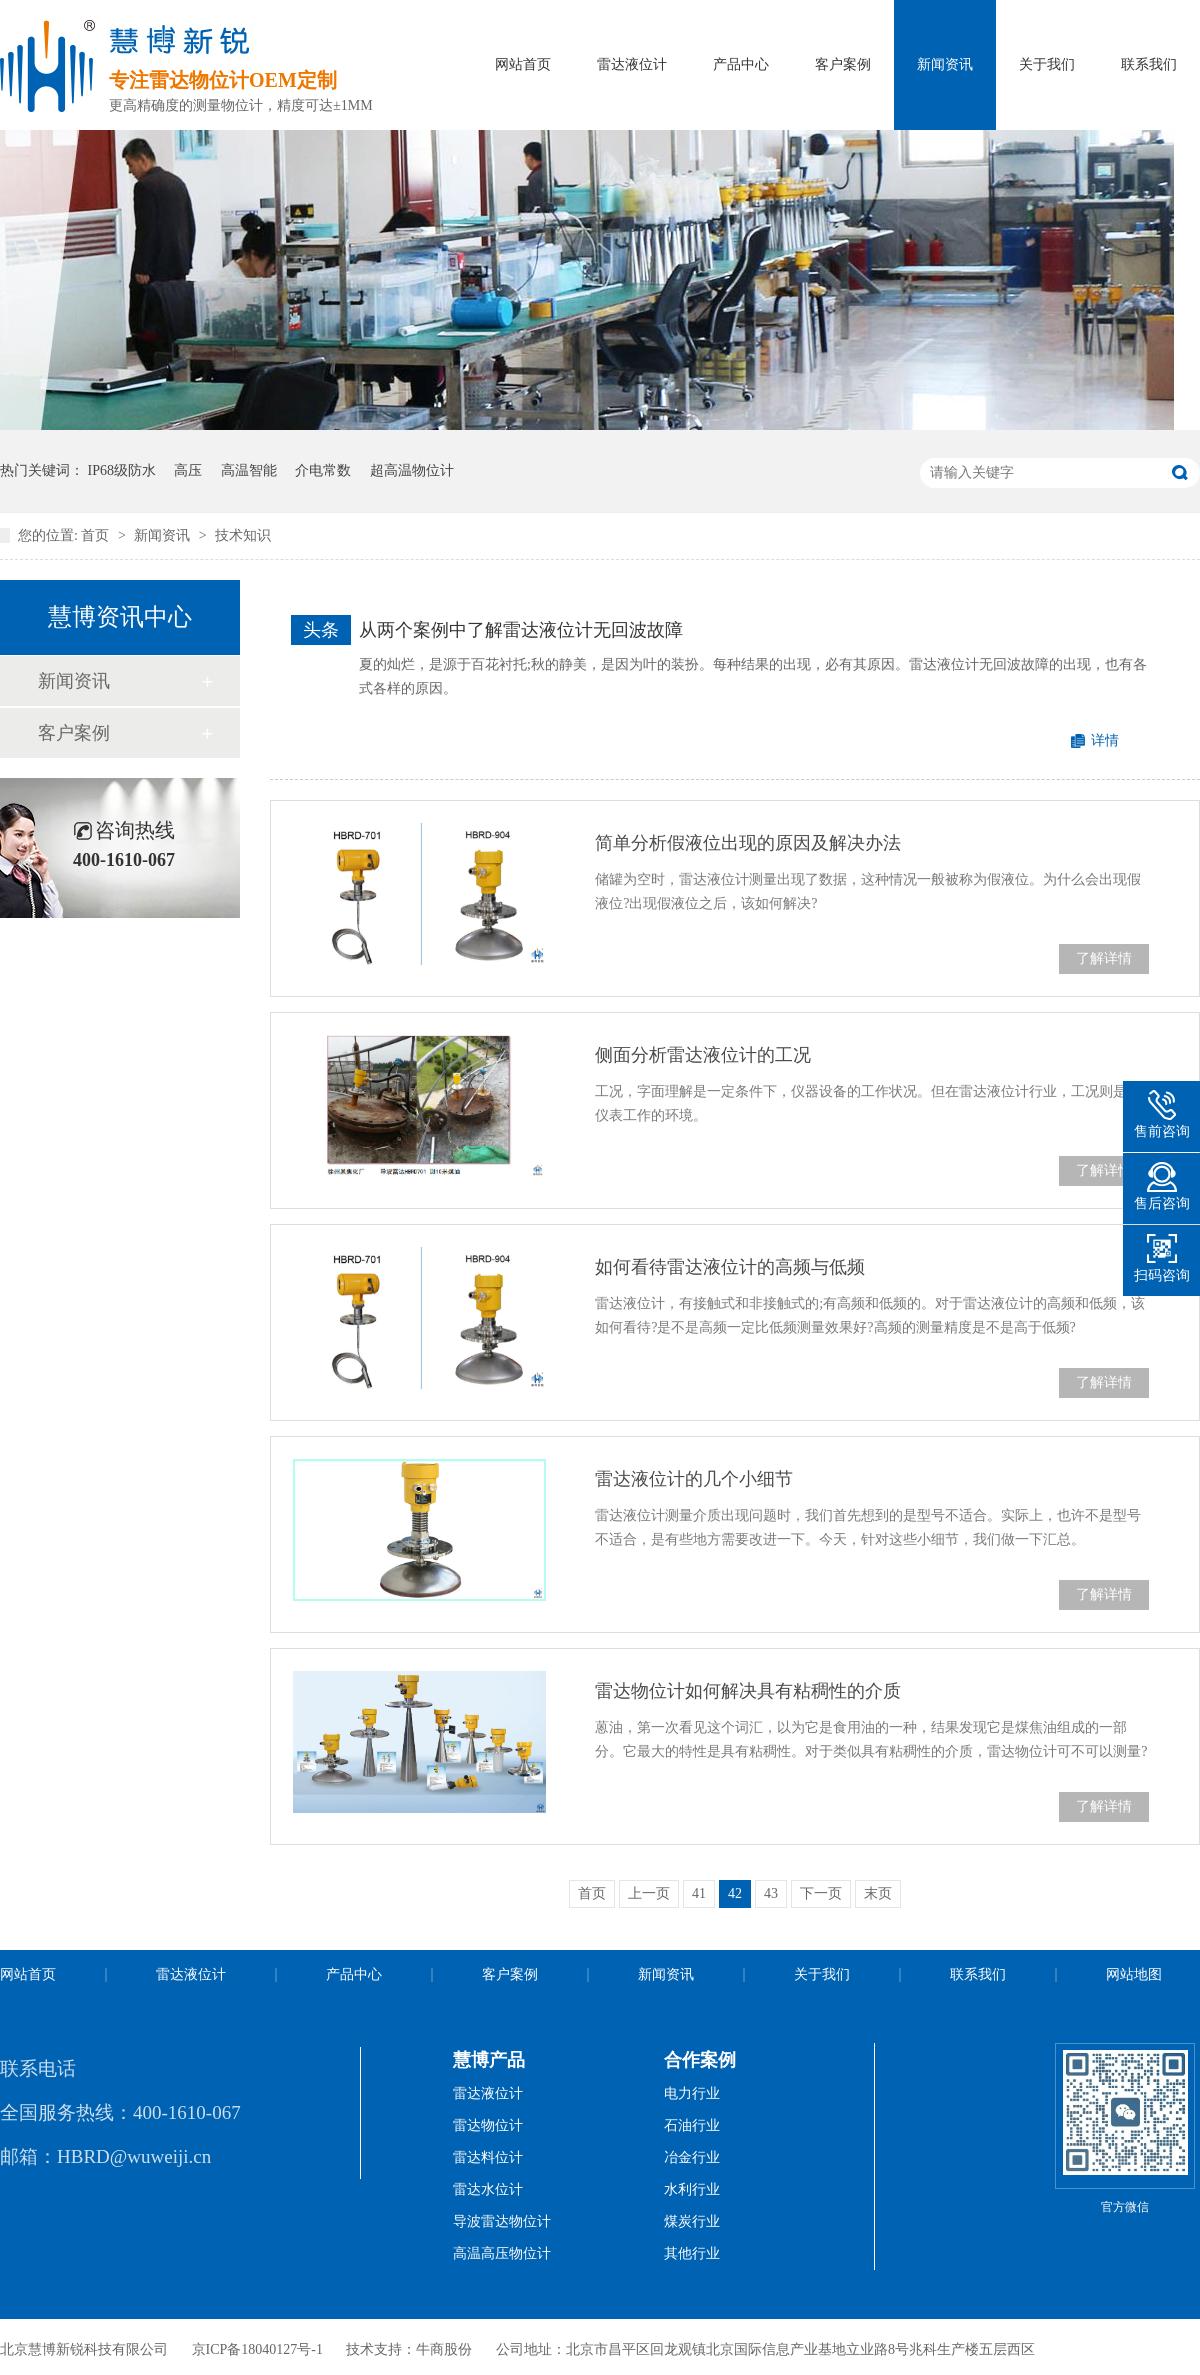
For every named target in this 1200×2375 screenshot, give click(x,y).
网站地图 (1134, 1974)
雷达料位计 (488, 2157)
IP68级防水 (122, 470)
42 (735, 1893)
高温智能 (249, 470)
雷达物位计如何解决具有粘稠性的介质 (748, 1691)
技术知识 (243, 535)
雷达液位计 (632, 64)
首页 (97, 535)
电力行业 (692, 2093)
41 (699, 1893)
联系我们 (1149, 64)
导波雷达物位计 (502, 2221)
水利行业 (692, 2189)
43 (771, 1893)
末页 (878, 1893)
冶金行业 (692, 2157)
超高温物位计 (412, 470)
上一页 (649, 1893)
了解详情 (1104, 958)
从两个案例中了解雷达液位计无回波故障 (521, 630)
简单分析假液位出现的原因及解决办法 (748, 843)
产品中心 (741, 64)
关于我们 (1047, 64)
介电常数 (323, 470)
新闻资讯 (945, 64)
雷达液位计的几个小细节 (694, 1479)
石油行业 (692, 2125)
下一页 (821, 1893)
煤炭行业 (692, 2221)
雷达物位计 (488, 2125)
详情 (1105, 740)
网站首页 (523, 64)
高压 (188, 470)
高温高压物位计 (502, 2253)
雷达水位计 (488, 2189)
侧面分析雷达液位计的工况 (703, 1055)
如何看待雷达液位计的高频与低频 (730, 1267)
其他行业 (692, 2253)
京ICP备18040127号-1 (257, 2349)
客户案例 (843, 64)
